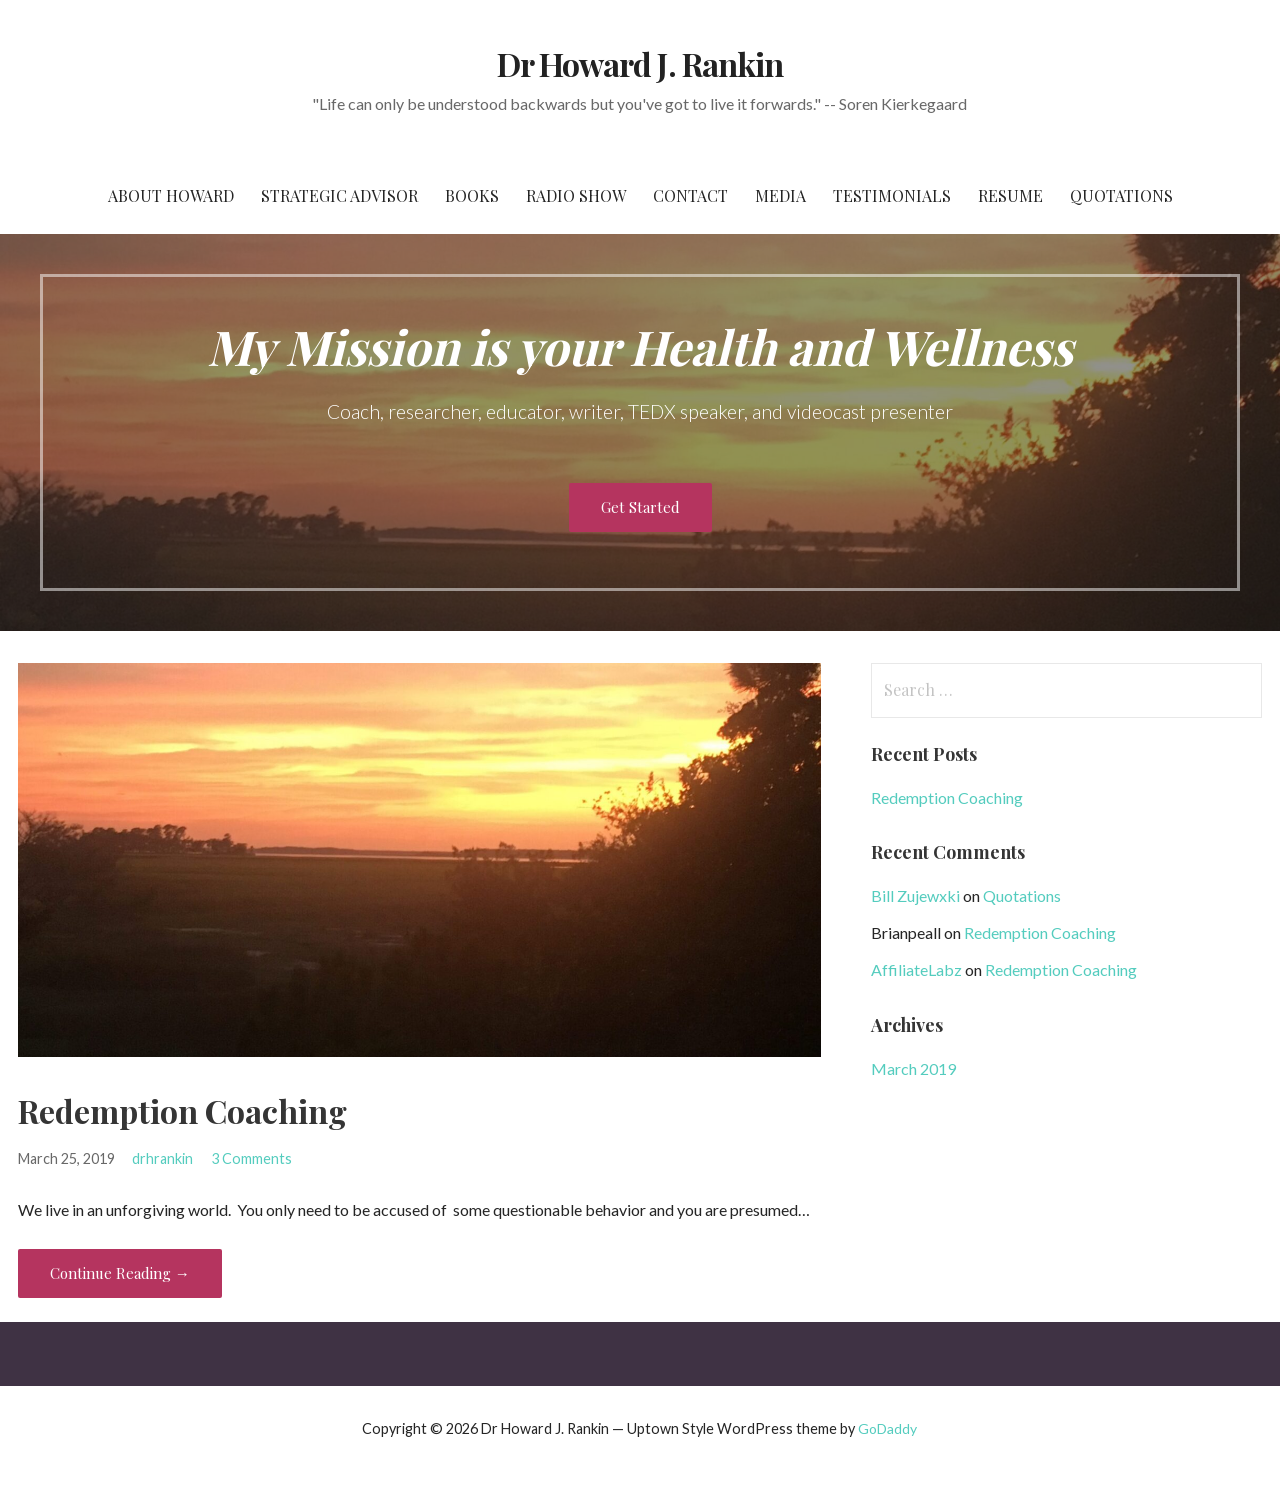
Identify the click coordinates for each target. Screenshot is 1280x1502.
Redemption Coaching (182, 1110)
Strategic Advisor (339, 195)
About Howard (171, 195)
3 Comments (251, 1158)
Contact (690, 195)
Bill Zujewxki (915, 895)
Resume (1010, 195)
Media (780, 195)
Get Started (640, 507)
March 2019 (913, 1068)
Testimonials (892, 195)
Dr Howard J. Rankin (640, 63)
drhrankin (162, 1158)
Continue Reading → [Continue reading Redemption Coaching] (120, 1273)
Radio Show (576, 195)
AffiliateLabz (916, 969)
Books (472, 195)
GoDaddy (887, 1428)
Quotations (1121, 195)
